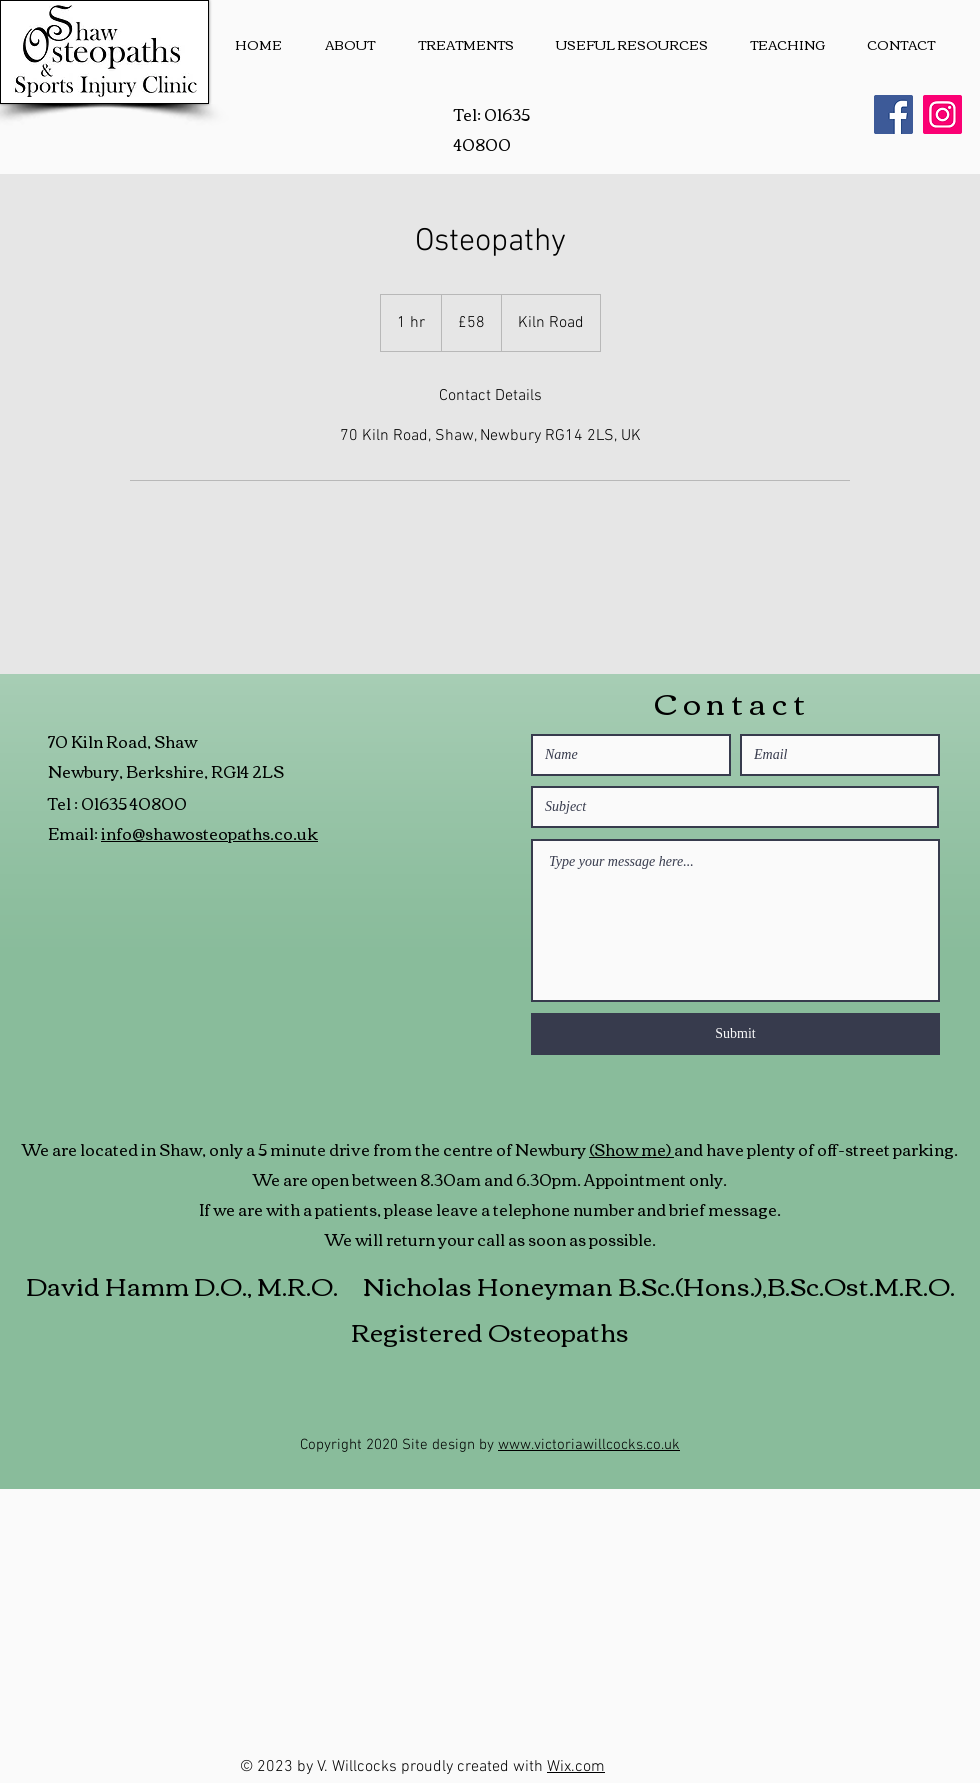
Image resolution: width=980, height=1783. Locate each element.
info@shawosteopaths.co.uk (209, 833)
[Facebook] (893, 114)
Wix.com (576, 1767)
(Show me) (631, 1149)
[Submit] (735, 1034)
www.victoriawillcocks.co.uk (589, 1445)
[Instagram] (942, 114)
